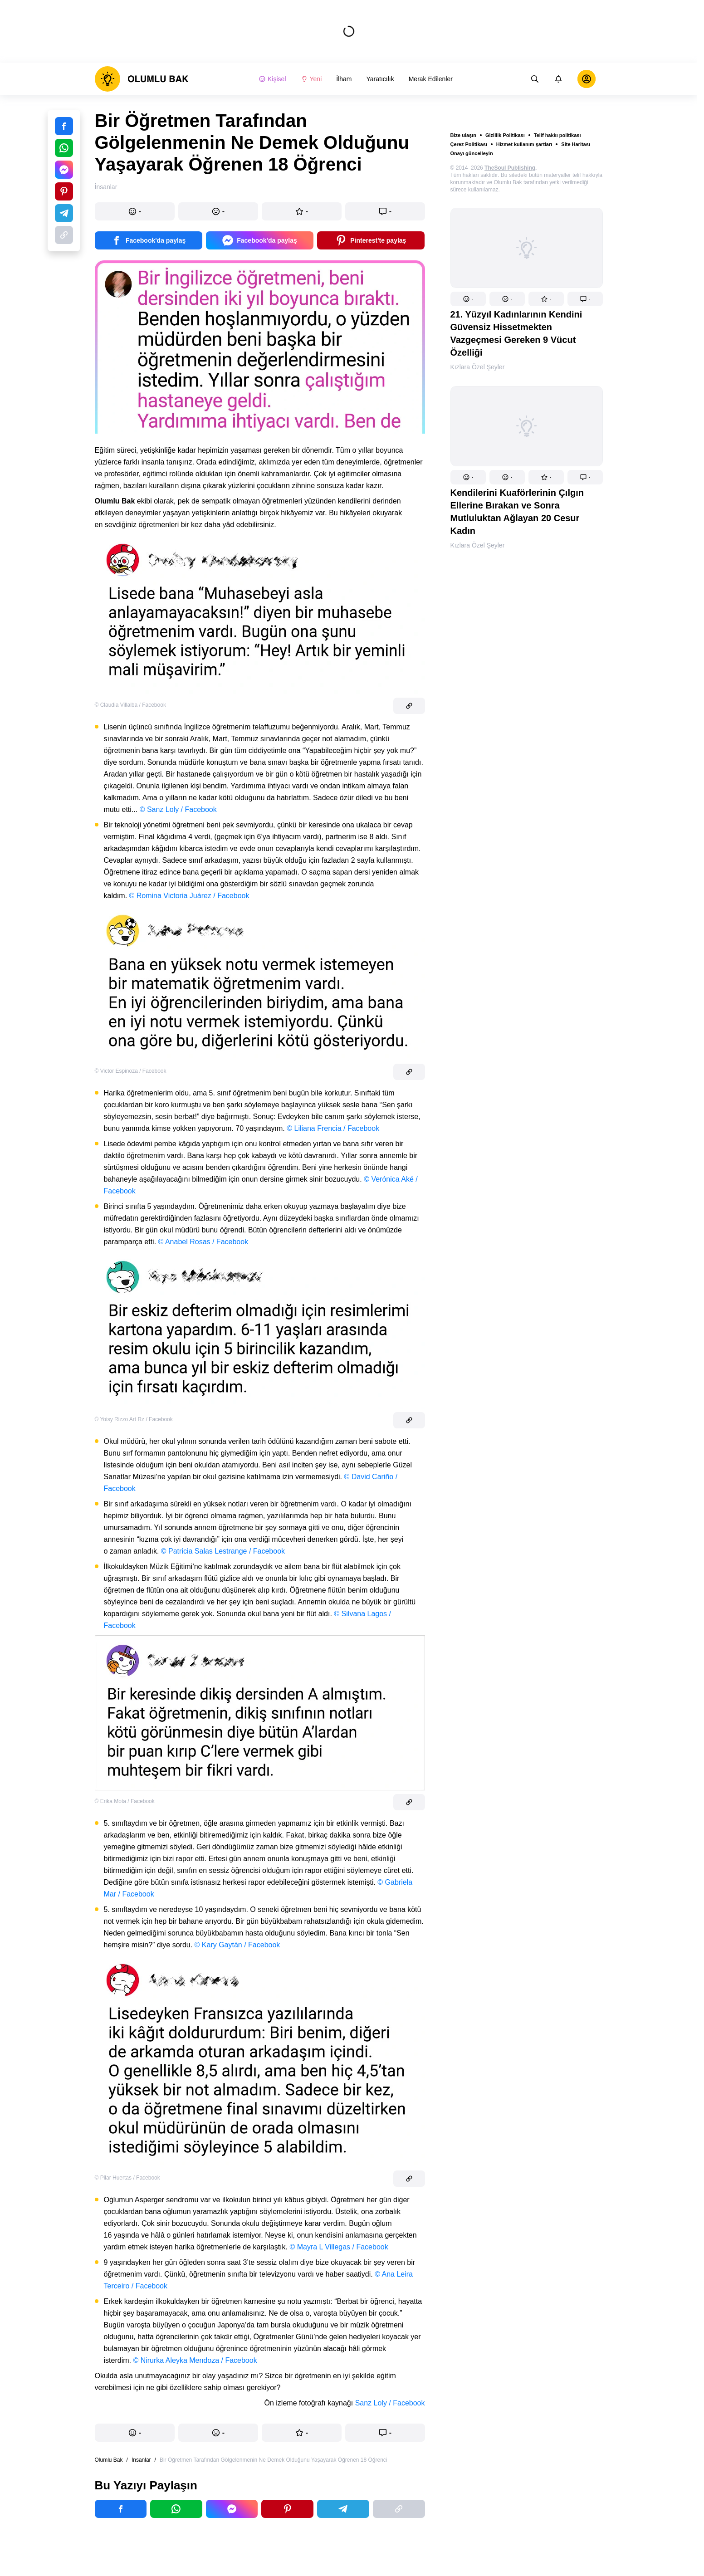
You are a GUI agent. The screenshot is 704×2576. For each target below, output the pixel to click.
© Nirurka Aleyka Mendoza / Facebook (195, 2360)
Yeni (311, 79)
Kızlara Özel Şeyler (477, 367)
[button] (468, 299)
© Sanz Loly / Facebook (178, 809)
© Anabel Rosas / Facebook (203, 1242)
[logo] (142, 79)
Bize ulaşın (463, 135)
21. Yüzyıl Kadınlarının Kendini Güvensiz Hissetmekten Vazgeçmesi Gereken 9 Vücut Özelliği (516, 333)
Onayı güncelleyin (471, 153)
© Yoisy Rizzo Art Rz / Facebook (134, 1419)
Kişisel (272, 79)
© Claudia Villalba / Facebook (130, 705)
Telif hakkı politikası (557, 135)
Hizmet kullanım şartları (524, 144)
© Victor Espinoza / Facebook (130, 1071)
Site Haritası (575, 144)
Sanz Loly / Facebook (390, 2403)
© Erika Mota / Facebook (125, 1801)
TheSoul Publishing (509, 168)
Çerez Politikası (468, 144)
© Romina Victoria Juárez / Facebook (189, 895)
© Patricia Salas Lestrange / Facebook (223, 1551)
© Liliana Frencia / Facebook (333, 1128)
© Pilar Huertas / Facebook (127, 2178)
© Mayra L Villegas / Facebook (338, 2247)
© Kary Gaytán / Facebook (237, 1945)
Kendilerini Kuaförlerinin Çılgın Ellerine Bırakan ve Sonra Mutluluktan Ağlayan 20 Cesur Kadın (517, 512)
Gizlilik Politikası (505, 135)
